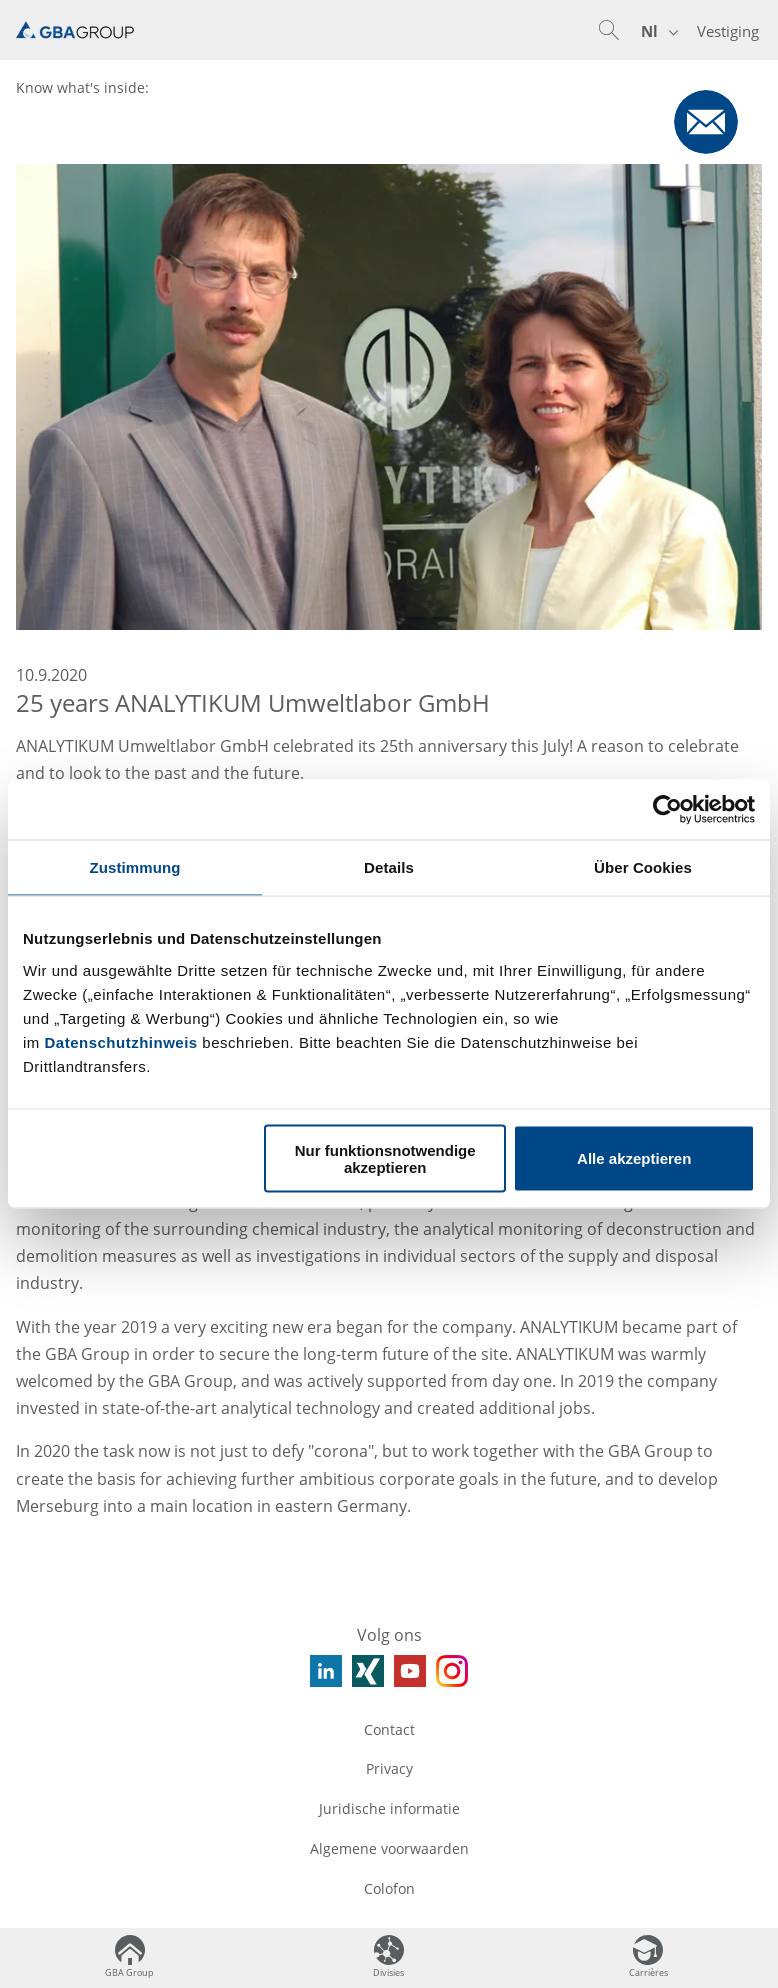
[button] (609, 30)
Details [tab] (389, 867)
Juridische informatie (389, 1808)
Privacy (389, 1768)
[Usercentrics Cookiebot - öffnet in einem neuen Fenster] (667, 810)
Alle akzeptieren (634, 1158)
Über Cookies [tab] (643, 867)
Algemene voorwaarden (389, 1848)
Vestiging (728, 31)
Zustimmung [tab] (135, 867)
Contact (389, 1729)
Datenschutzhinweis (121, 1041)
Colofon (389, 1888)
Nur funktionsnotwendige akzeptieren (385, 1158)
